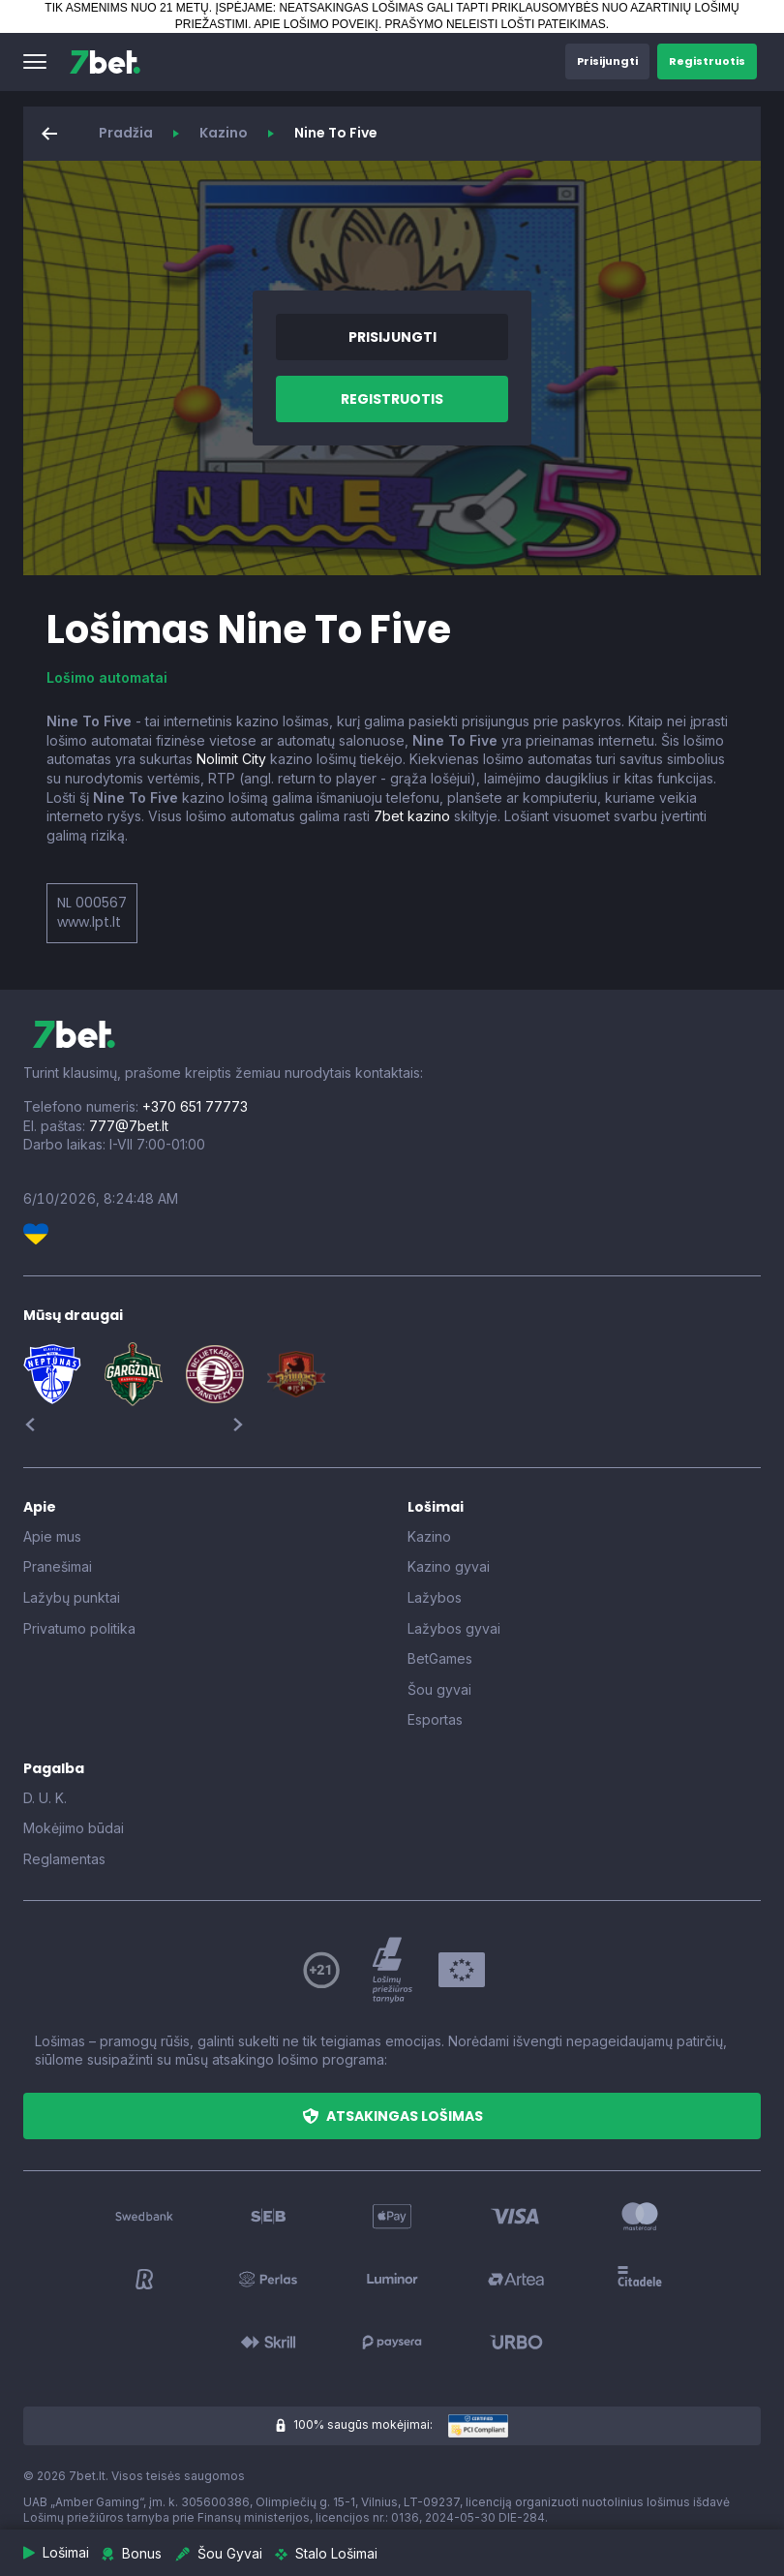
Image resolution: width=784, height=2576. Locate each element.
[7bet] (105, 62)
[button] (34, 62)
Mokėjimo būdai (73, 1828)
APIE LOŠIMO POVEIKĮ (316, 24)
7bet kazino (412, 816)
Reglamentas (64, 1859)
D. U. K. (45, 1798)
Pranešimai (57, 1566)
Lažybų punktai (71, 1597)
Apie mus (52, 1536)
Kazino (223, 132)
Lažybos (434, 1597)
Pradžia (126, 132)
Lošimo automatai (106, 677)
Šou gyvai (439, 1689)
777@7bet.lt (128, 1126)
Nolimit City (231, 759)
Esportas (435, 1719)
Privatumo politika (79, 1628)
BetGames (439, 1658)
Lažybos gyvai (453, 1628)
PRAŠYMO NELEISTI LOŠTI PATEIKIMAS (495, 24)
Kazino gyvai (448, 1566)
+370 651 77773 (195, 1106)
